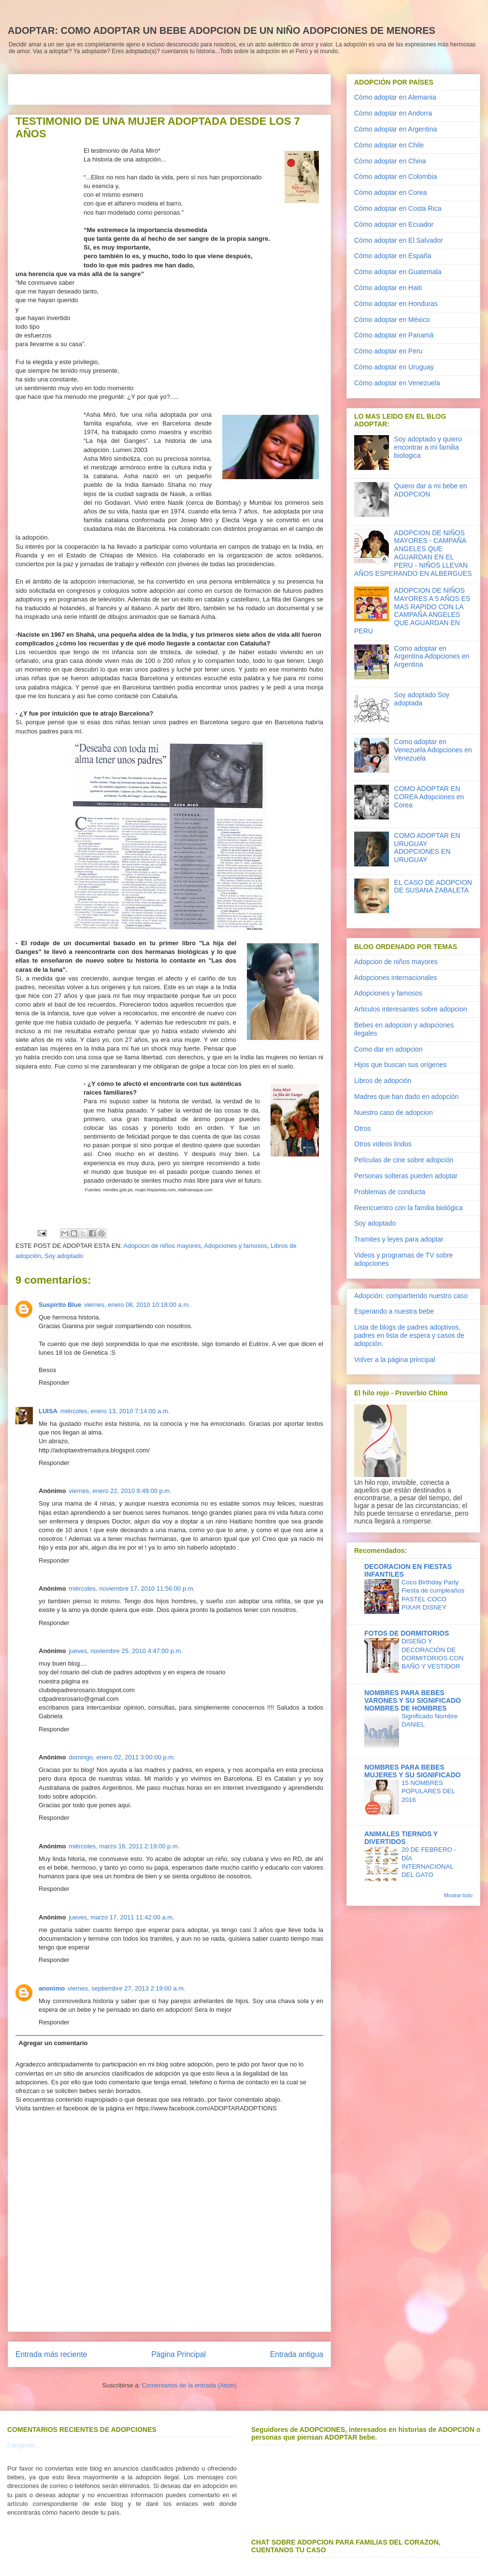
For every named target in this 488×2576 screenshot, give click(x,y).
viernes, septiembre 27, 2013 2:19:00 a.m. (127, 1988)
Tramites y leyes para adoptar (399, 1239)
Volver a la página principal (394, 1359)
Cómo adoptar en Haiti (388, 288)
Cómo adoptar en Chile (389, 145)
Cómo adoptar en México (392, 319)
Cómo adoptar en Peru (388, 351)
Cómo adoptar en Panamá (393, 335)
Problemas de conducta (389, 1192)
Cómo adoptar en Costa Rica (398, 208)
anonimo (52, 1988)
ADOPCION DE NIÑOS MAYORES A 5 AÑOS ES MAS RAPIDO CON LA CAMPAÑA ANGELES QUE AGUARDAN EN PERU (412, 610)
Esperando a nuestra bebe (394, 1311)
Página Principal (178, 2354)
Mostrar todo (458, 1895)
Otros (362, 1128)
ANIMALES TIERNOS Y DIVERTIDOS (401, 1837)
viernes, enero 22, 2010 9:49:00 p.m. (120, 1490)
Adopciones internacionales (395, 977)
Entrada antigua (296, 2354)
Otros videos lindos (383, 1144)
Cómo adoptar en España (392, 256)
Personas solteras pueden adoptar (406, 1176)
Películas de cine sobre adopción (403, 1160)
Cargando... (23, 2445)
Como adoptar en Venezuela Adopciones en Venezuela (433, 750)
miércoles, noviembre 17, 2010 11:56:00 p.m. (132, 1588)
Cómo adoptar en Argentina (395, 129)
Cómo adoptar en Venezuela (397, 383)
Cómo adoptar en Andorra (393, 113)
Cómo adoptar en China (390, 161)
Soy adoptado (63, 1255)
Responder (54, 1382)
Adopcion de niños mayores (162, 1245)
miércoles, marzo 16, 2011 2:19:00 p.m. (124, 1846)
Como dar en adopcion (388, 1049)
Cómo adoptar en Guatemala (398, 272)
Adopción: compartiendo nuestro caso (411, 1296)
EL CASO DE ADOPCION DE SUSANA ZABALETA (433, 886)
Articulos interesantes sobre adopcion (410, 1009)
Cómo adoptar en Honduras (396, 303)
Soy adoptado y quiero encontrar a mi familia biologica (428, 447)
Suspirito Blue (60, 1304)
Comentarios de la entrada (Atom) (189, 2385)
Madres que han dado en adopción (406, 1096)
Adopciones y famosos (235, 1245)
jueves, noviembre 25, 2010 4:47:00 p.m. (126, 1650)
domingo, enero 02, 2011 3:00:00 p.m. (122, 1757)
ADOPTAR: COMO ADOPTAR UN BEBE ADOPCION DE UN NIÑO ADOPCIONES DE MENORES (221, 30)
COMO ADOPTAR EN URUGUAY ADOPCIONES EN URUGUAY (427, 848)
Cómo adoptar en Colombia (395, 176)
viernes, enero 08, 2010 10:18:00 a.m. (137, 1304)
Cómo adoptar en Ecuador (393, 224)
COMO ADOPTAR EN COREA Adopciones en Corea (429, 797)
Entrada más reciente (51, 2354)
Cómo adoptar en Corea (390, 192)
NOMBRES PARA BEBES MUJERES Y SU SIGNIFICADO (412, 1771)
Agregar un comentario (53, 2043)
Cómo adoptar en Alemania (395, 97)
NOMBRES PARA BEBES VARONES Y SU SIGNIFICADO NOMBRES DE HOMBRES (412, 1700)
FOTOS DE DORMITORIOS (406, 1633)
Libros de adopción (382, 1080)
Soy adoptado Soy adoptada (421, 699)
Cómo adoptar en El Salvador (398, 240)
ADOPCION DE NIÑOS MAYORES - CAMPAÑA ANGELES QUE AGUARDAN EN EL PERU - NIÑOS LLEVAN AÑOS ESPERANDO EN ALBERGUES (413, 553)
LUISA (48, 1411)
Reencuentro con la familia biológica (408, 1208)
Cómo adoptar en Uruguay (394, 367)
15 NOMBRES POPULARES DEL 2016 (428, 1791)
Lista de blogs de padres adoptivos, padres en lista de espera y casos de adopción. (409, 1335)
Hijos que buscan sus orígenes (400, 1064)
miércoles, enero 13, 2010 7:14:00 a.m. (115, 1411)
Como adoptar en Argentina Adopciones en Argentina (432, 656)
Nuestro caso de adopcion (393, 1112)
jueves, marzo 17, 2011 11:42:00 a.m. (121, 1917)
